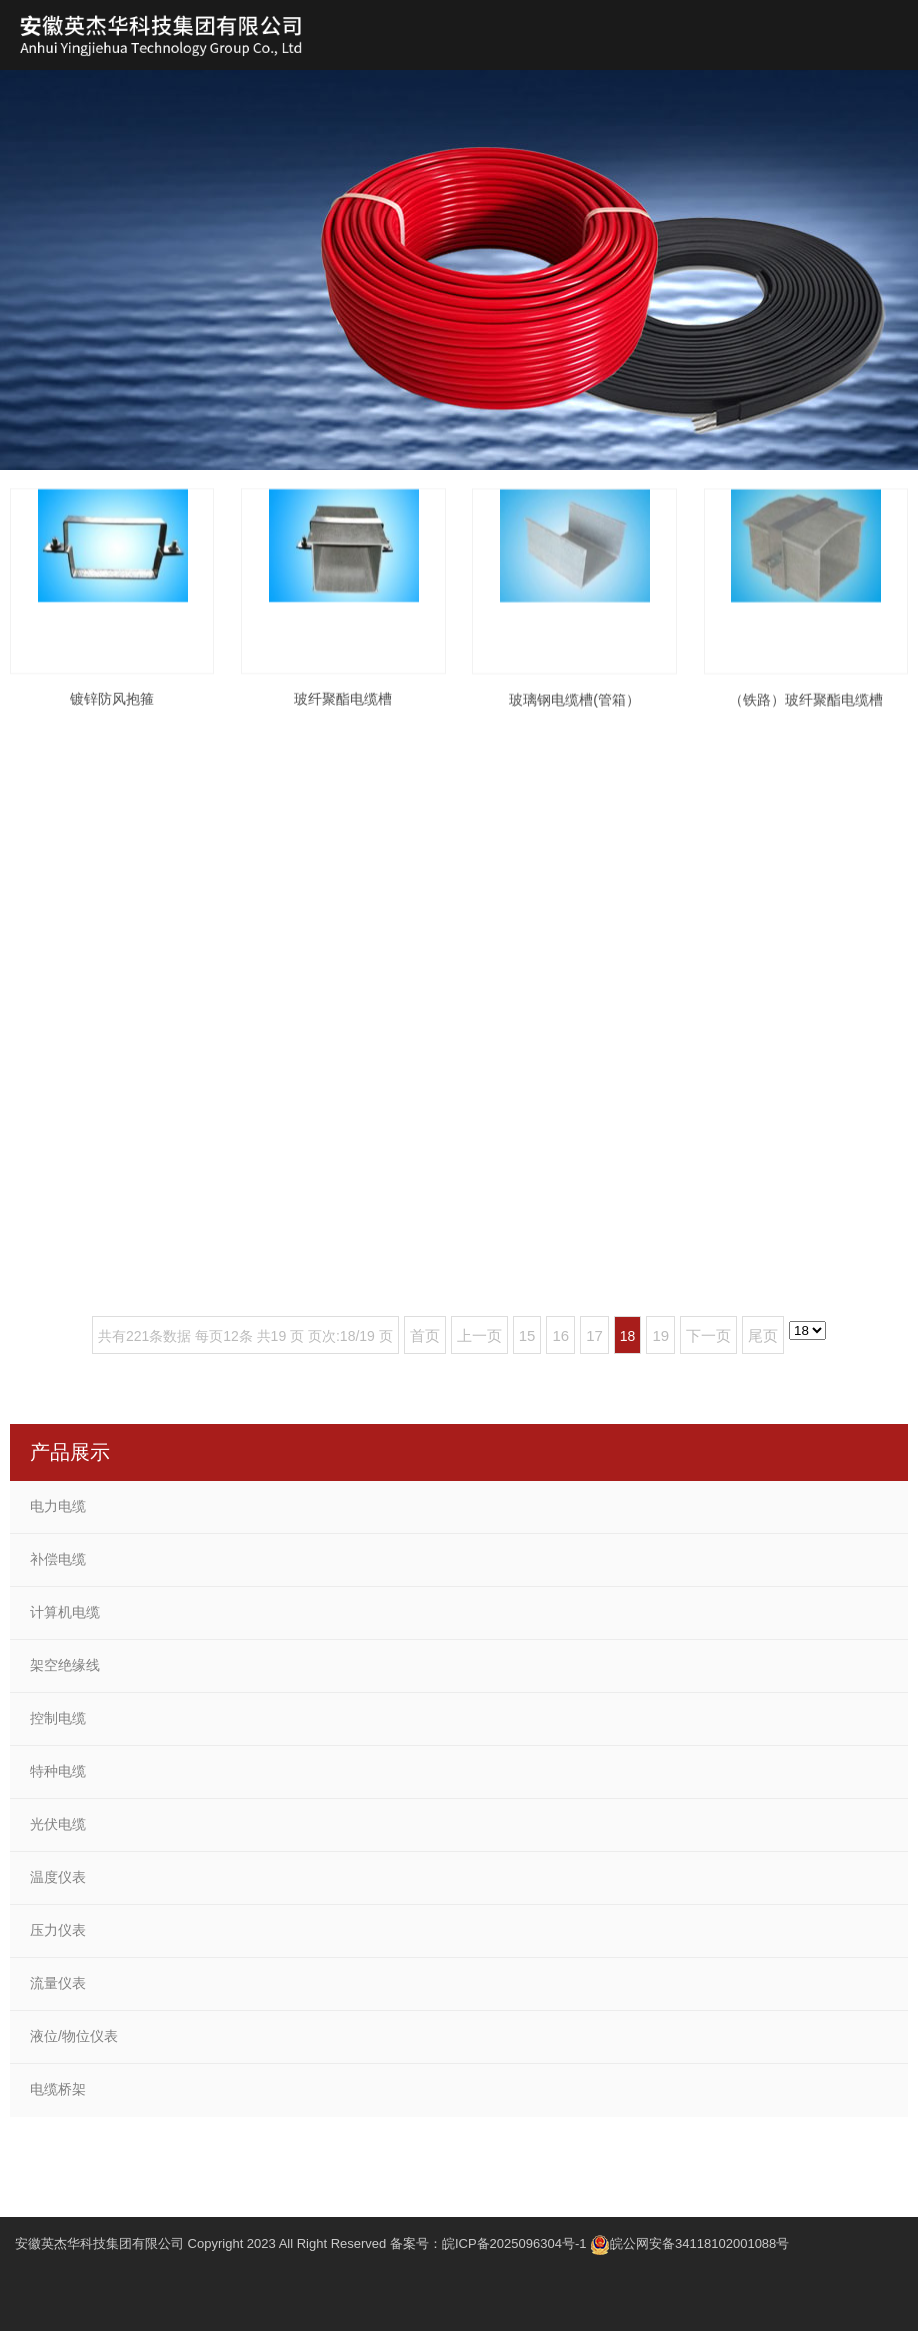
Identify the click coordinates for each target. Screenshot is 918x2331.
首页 (425, 1335)
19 (660, 1335)
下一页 (708, 1335)
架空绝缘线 (65, 1665)
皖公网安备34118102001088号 (699, 2243)
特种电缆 (58, 1771)
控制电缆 (58, 1718)
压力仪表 (58, 1930)
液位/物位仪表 (74, 2036)
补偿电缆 (58, 1559)
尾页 (763, 1335)
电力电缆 (58, 1506)
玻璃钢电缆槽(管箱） (574, 721)
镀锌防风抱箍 (112, 719)
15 (527, 1335)
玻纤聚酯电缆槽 (343, 719)
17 (594, 1335)
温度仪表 (58, 1877)
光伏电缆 (58, 1824)
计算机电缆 (65, 1612)
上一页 (479, 1335)
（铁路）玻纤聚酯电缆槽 (806, 721)
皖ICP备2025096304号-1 (514, 2243)
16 (560, 1335)
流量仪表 (58, 1983)
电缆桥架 (58, 2089)
